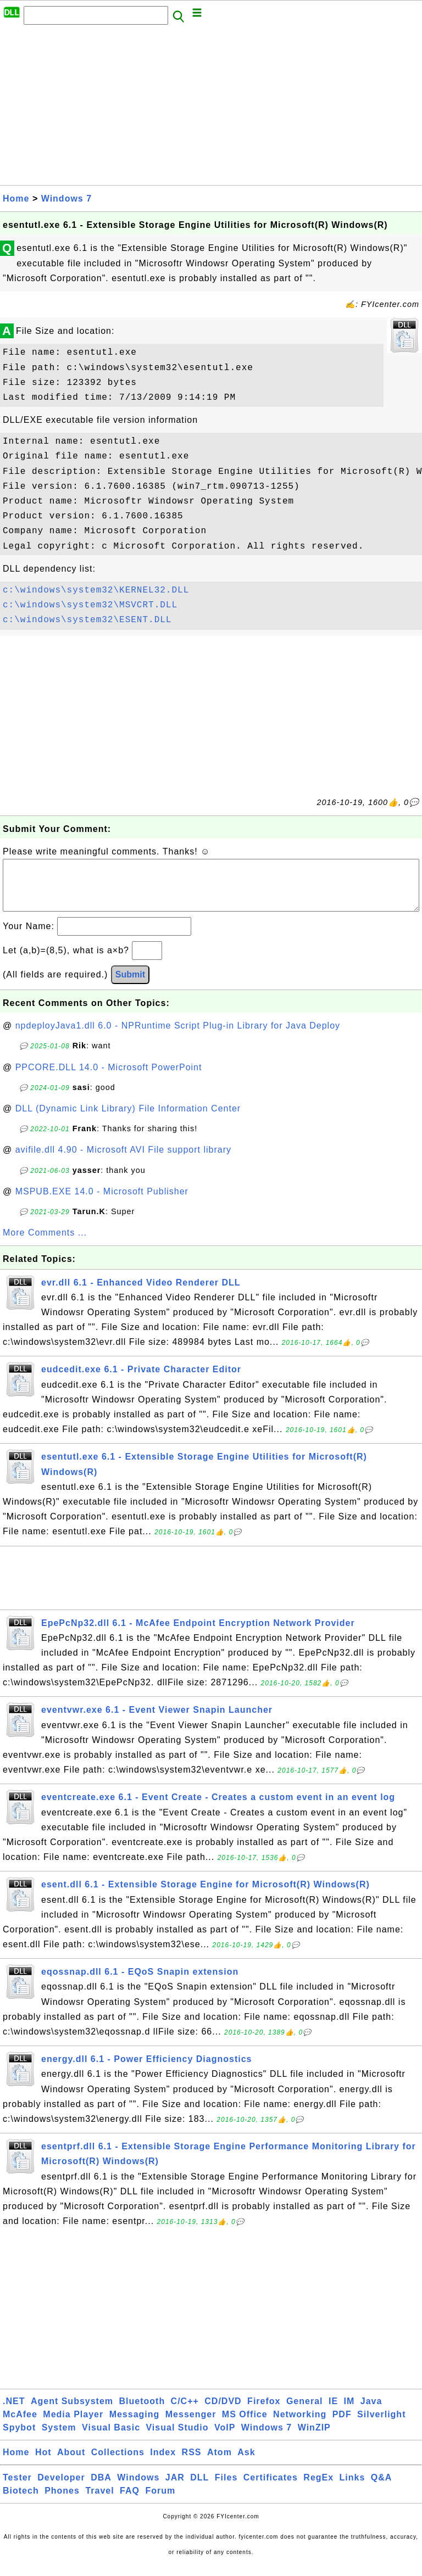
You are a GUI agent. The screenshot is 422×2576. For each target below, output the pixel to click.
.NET (14, 2412)
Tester (17, 2488)
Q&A (381, 2488)
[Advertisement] (211, 108)
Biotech (21, 2501)
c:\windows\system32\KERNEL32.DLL (96, 590)
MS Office (245, 2425)
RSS (192, 2463)
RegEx (318, 2488)
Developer (61, 2488)
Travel (99, 2501)
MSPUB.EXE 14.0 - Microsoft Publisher (101, 1202)
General (304, 2412)
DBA (101, 2488)
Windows (138, 2488)
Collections (118, 2463)
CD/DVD (222, 2412)
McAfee (20, 2425)
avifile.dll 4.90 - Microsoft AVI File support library (123, 1160)
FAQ (130, 2501)
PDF (342, 2425)
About (71, 2463)
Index (163, 2463)
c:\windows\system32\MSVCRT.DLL (90, 605)
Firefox (263, 2412)
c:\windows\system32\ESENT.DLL (87, 620)
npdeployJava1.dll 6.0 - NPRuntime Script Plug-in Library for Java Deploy (177, 1036)
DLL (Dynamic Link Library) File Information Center (128, 1119)
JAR (175, 2488)
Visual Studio (177, 2438)
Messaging (134, 2425)
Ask (246, 2463)
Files (226, 2488)
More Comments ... (45, 1243)
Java (371, 2412)
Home (16, 198)
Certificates (270, 2488)
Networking (299, 2425)
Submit (130, 985)
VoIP (224, 2438)
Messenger (190, 2425)
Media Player (73, 2425)
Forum (160, 2501)
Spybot (19, 2438)
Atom (219, 2463)
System (59, 2438)
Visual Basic (111, 2438)
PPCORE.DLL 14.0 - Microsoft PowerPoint (108, 1078)
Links (352, 2488)
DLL (199, 2488)
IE (333, 2412)
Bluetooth (142, 2412)
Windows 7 (66, 198)
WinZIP (314, 2438)
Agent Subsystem (72, 2412)
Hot (43, 2463)
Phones (62, 2501)
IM (349, 2412)
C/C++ (185, 2412)
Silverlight (381, 2425)
